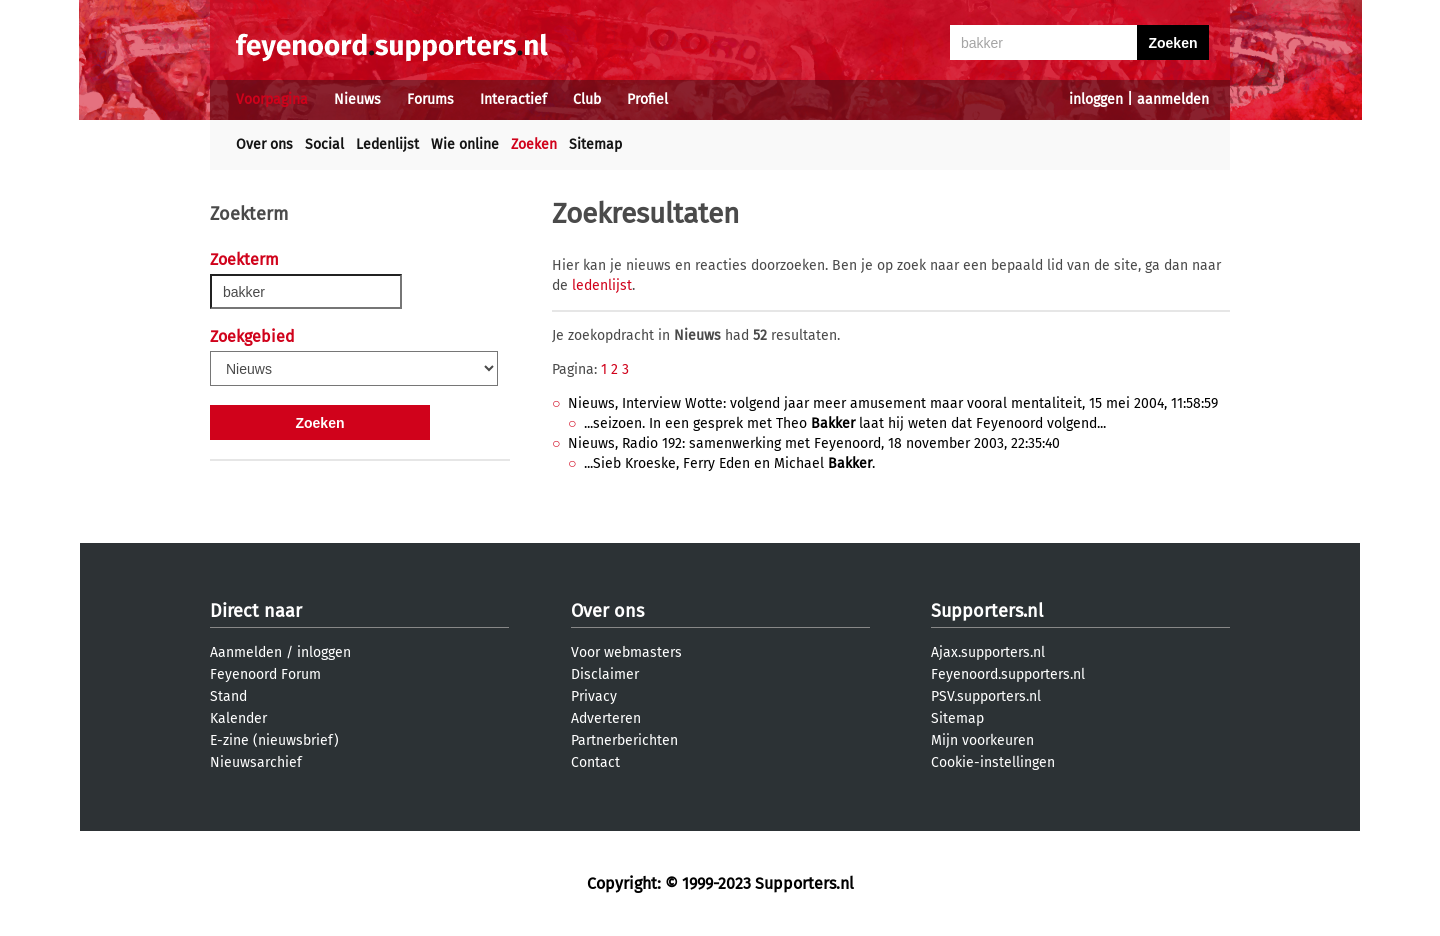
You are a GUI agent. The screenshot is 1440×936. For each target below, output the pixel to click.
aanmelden (1173, 99)
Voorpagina (272, 99)
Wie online (465, 144)
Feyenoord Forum (265, 674)
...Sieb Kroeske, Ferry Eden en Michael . (729, 463)
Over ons (264, 144)
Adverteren (606, 718)
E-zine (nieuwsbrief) (274, 740)
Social (324, 144)
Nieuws (357, 99)
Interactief (513, 99)
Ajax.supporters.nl (988, 652)
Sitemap (595, 144)
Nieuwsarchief (256, 762)
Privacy (594, 696)
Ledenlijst (387, 144)
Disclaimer (605, 674)
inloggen (1096, 99)
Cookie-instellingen (993, 762)
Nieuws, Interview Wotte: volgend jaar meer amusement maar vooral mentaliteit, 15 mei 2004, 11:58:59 (893, 403)
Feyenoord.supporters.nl (1008, 674)
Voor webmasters (626, 652)
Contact (595, 762)
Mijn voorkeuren (982, 740)
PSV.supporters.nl (986, 696)
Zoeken (534, 144)
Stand (228, 696)
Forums (430, 99)
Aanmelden (246, 652)
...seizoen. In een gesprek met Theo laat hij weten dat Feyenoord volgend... (845, 423)
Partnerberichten (624, 740)
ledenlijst (602, 285)
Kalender (238, 718)
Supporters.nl (987, 611)
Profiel (647, 99)
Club (587, 99)
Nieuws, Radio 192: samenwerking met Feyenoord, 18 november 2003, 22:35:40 (814, 443)
